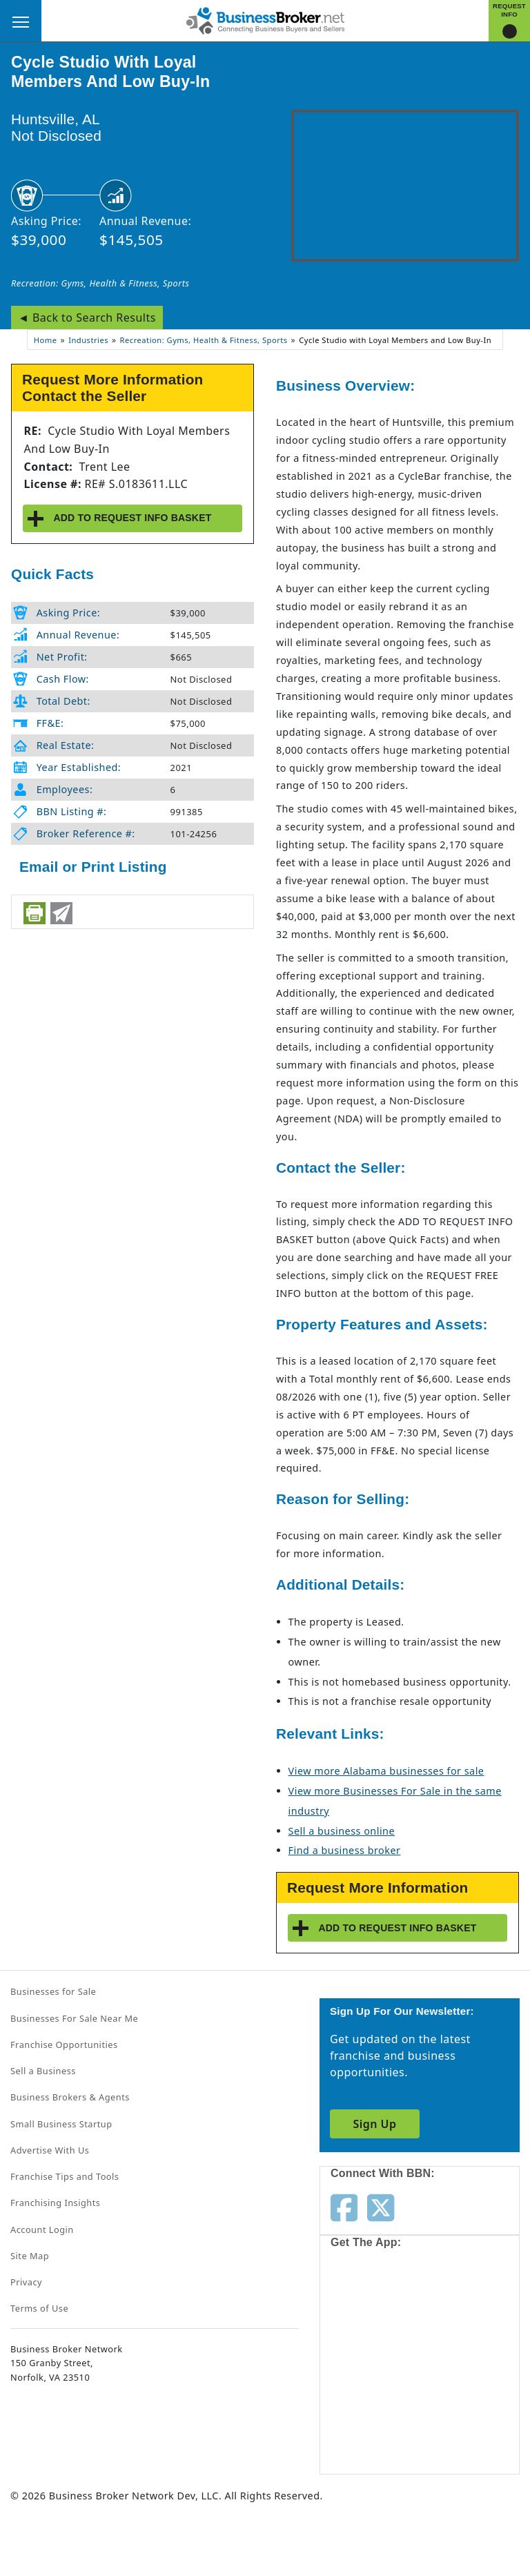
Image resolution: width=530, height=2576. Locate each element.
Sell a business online (341, 1830)
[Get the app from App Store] (380, 2309)
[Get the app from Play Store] (380, 2416)
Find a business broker (344, 1850)
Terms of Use (39, 2308)
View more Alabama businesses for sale (386, 1770)
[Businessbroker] (265, 19)
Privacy (26, 2282)
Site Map (29, 2256)
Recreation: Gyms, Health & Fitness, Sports (100, 283)
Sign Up (374, 2123)
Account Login (42, 2229)
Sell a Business (43, 2071)
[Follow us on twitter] (380, 2207)
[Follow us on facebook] (344, 2207)
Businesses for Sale (53, 1991)
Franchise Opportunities (64, 2044)
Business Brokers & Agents (70, 2097)
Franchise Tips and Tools (64, 2176)
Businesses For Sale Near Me (74, 2018)
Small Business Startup (61, 2124)
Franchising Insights (55, 2202)
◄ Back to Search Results (87, 317)
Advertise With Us (49, 2150)
